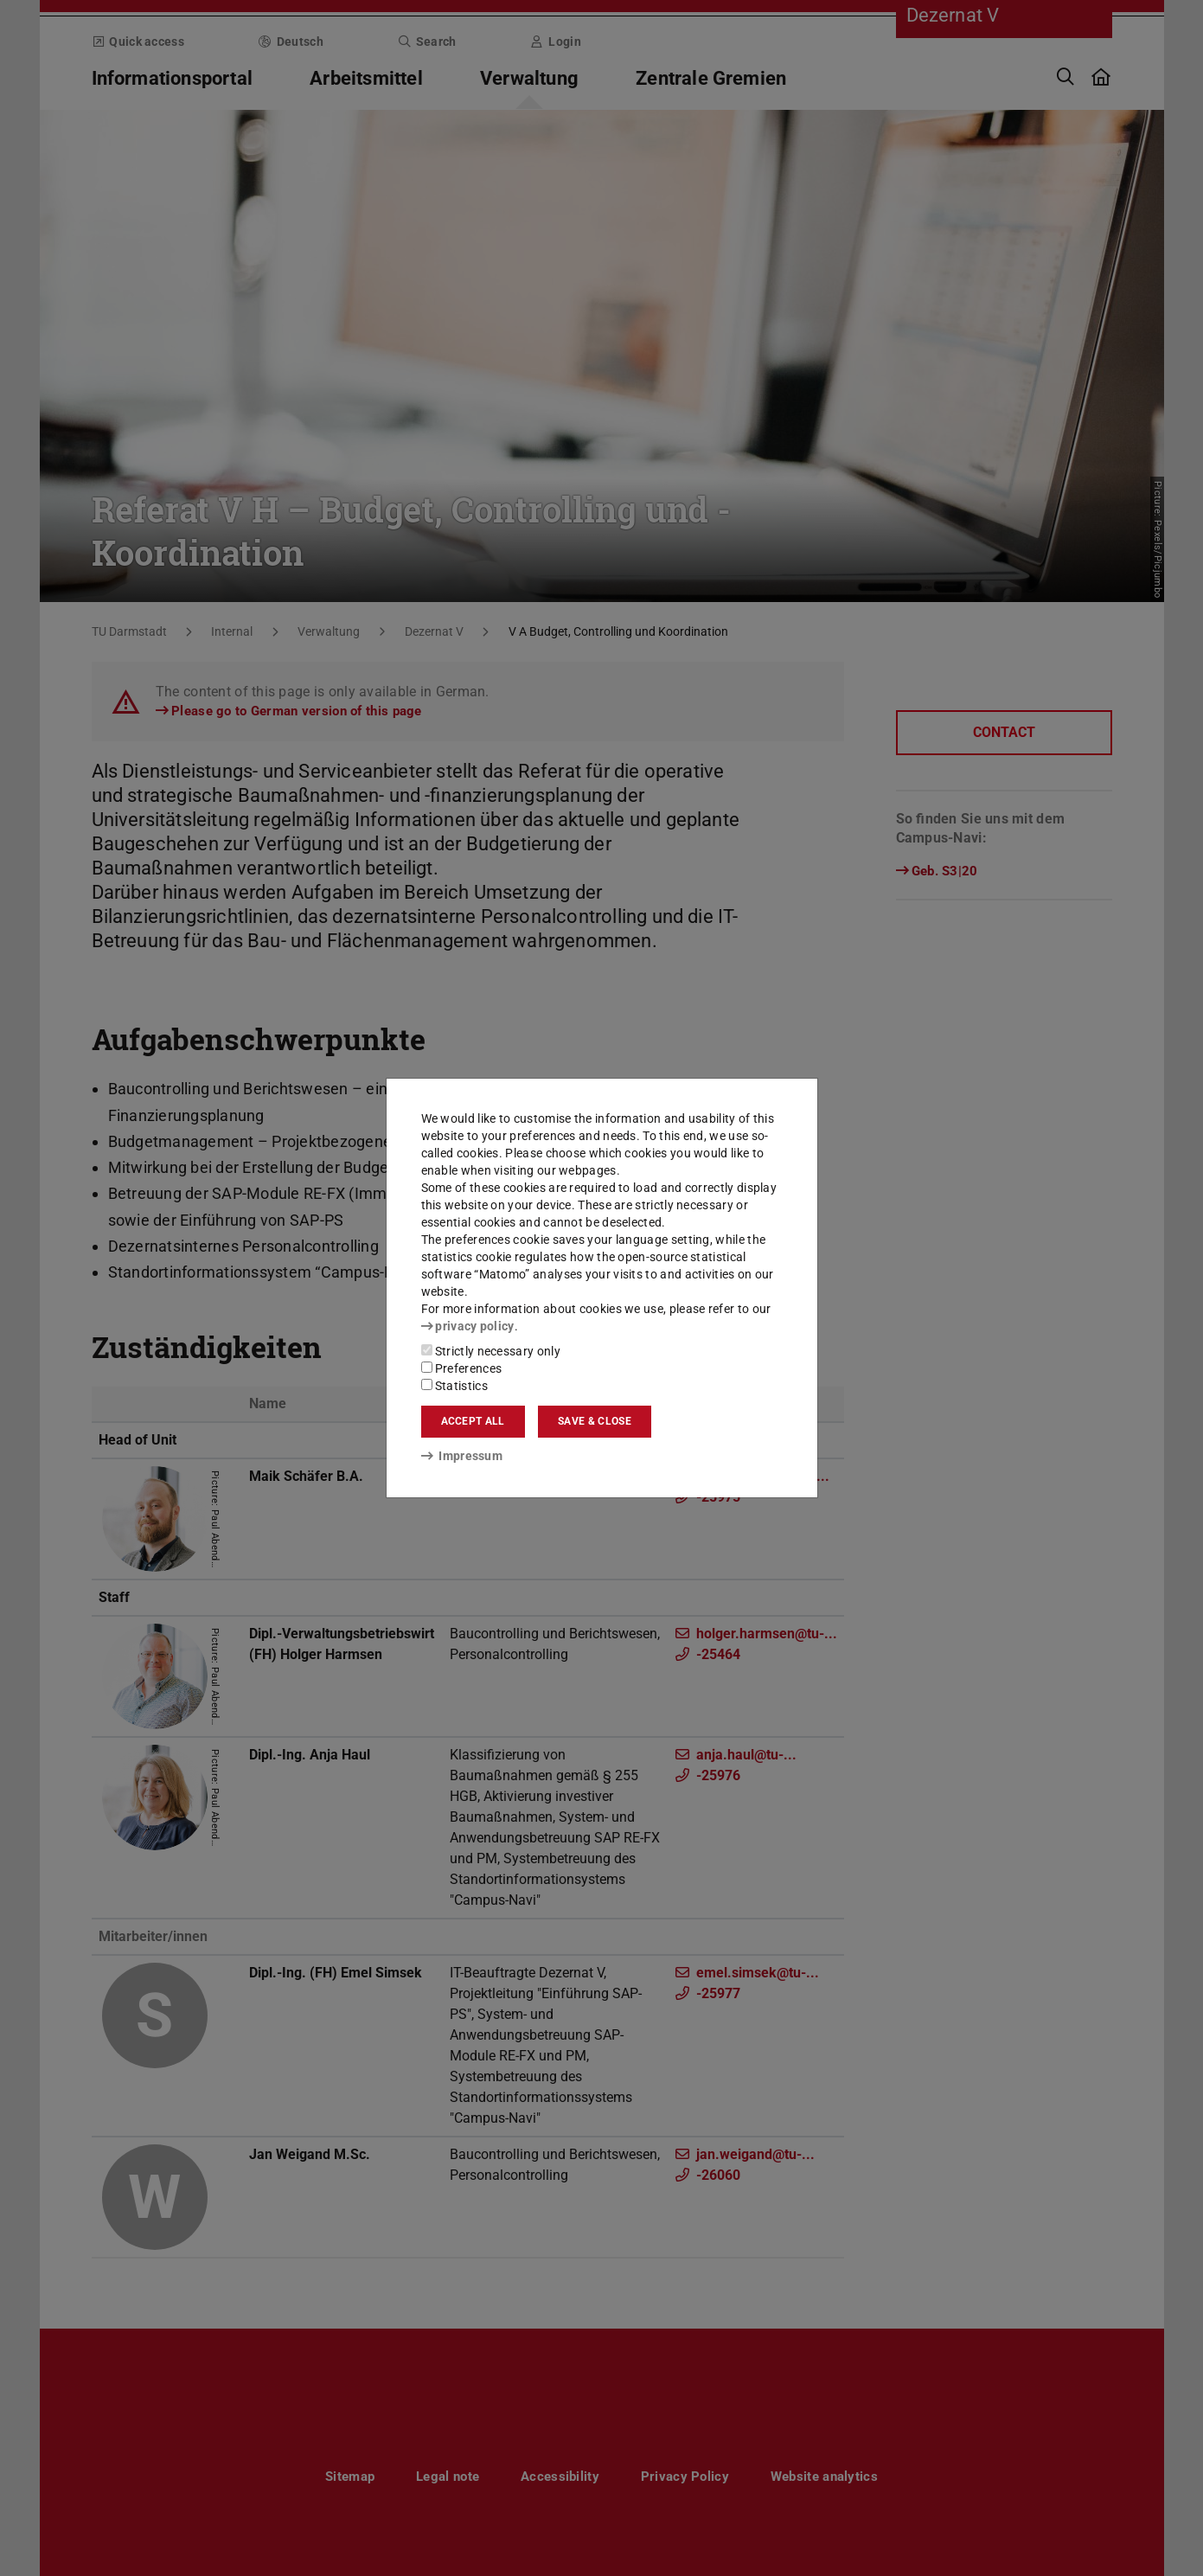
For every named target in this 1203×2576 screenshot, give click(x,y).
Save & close (594, 1421)
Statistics (454, 1386)
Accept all (473, 1421)
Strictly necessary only (490, 1351)
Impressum (462, 1456)
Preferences (461, 1368)
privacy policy (468, 1326)
